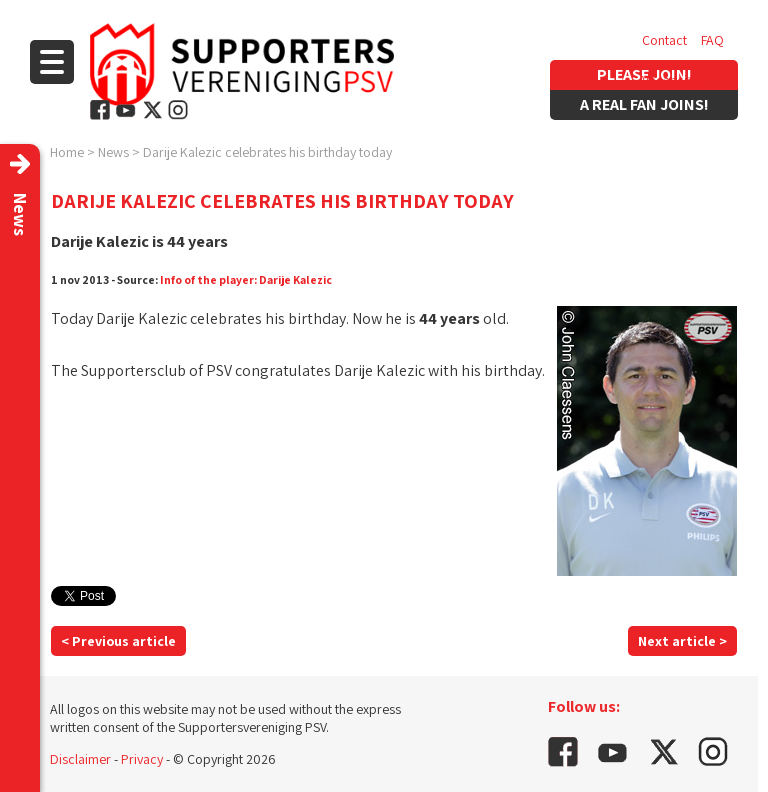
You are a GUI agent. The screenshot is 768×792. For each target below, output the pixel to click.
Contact (664, 40)
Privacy (142, 759)
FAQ (712, 40)
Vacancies (671, 80)
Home (67, 152)
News (113, 152)
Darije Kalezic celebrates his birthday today (267, 152)
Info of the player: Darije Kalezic (246, 279)
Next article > (682, 641)
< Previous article (118, 641)
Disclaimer (80, 759)
